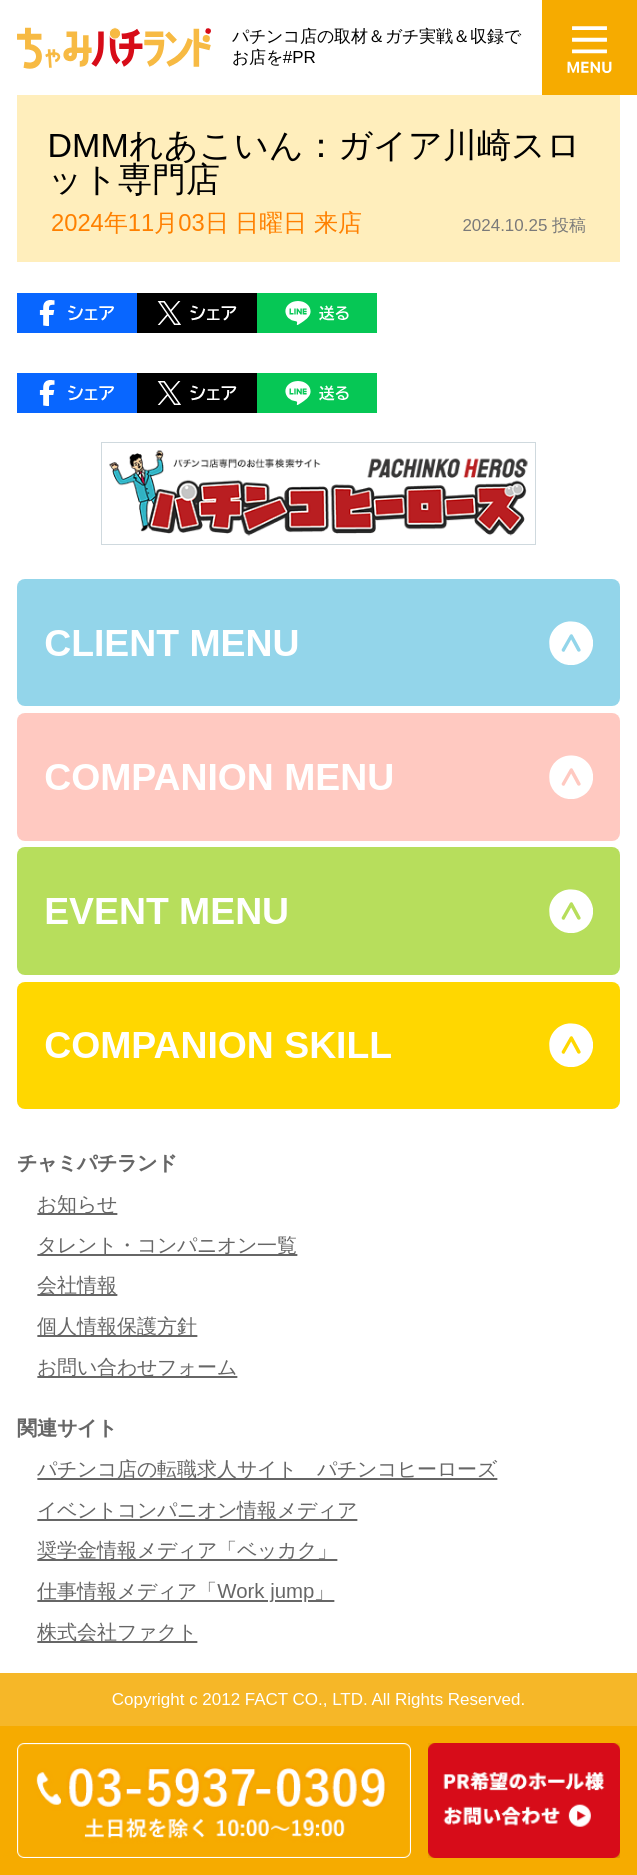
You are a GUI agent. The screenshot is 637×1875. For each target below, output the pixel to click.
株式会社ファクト (117, 1632)
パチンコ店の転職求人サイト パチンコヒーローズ (267, 1469)
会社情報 (77, 1285)
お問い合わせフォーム (137, 1367)
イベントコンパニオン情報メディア (197, 1510)
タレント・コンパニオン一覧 (167, 1245)
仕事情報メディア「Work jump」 (185, 1591)
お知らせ (77, 1204)
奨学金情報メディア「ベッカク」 (187, 1550)
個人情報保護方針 (117, 1326)
